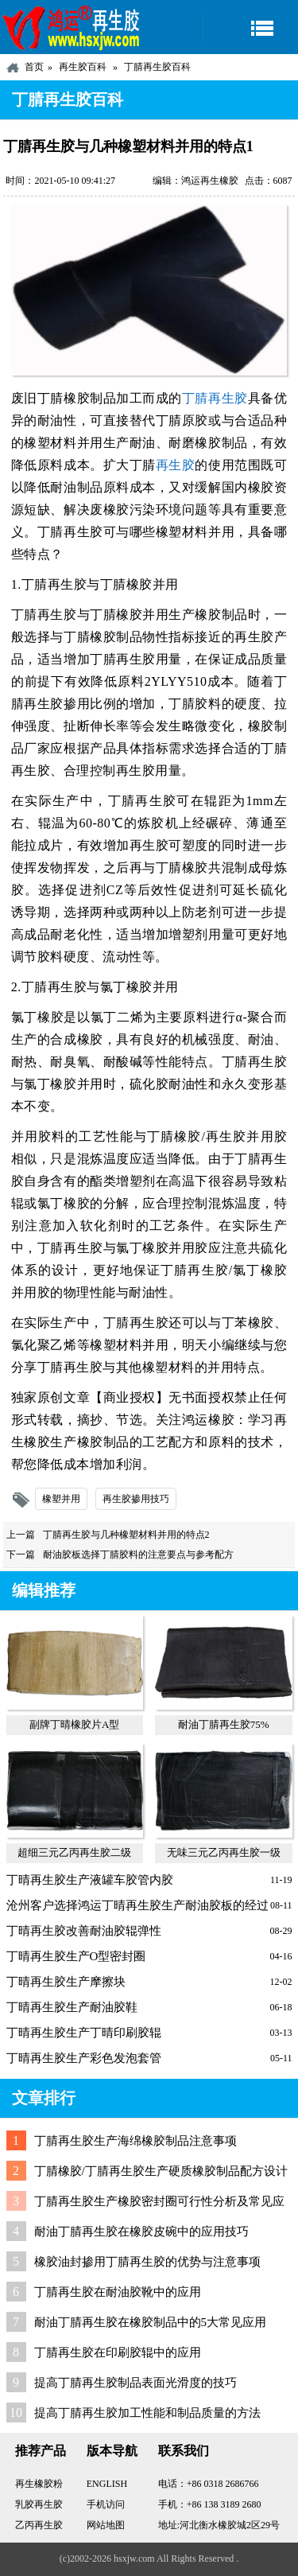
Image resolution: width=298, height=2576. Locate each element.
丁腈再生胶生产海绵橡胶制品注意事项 (135, 2140)
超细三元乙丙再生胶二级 (74, 1852)
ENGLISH (107, 2483)
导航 (250, 27)
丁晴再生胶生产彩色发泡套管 (83, 2058)
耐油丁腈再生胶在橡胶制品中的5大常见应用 (150, 2322)
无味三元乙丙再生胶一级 (224, 1852)
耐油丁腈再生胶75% (223, 1724)
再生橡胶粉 (39, 2483)
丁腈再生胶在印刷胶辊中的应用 (117, 2352)
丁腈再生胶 (215, 398)
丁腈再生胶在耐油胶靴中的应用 (117, 2292)
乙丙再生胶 (39, 2525)
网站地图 (106, 2525)
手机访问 (106, 2504)
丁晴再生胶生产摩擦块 (66, 1981)
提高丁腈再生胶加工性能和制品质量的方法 (147, 2413)
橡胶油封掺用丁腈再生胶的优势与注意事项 (147, 2261)
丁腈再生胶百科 (157, 66)
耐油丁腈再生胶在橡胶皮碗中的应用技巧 (141, 2231)
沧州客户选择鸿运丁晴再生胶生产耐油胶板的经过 (137, 1905)
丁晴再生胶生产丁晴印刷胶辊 (83, 2032)
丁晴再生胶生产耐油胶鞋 (71, 2007)
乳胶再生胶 (39, 2504)
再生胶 (175, 465)
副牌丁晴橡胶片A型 (74, 1724)
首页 (34, 66)
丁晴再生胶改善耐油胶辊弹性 (83, 1930)
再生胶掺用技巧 (136, 1498)
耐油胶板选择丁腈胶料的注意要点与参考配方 (138, 1554)
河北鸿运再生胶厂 (71, 27)
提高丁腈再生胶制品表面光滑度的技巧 (135, 2382)
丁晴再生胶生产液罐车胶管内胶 (89, 1880)
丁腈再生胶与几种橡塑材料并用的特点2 (126, 1534)
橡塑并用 (61, 1498)
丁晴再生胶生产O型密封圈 (76, 1956)
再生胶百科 (82, 66)
